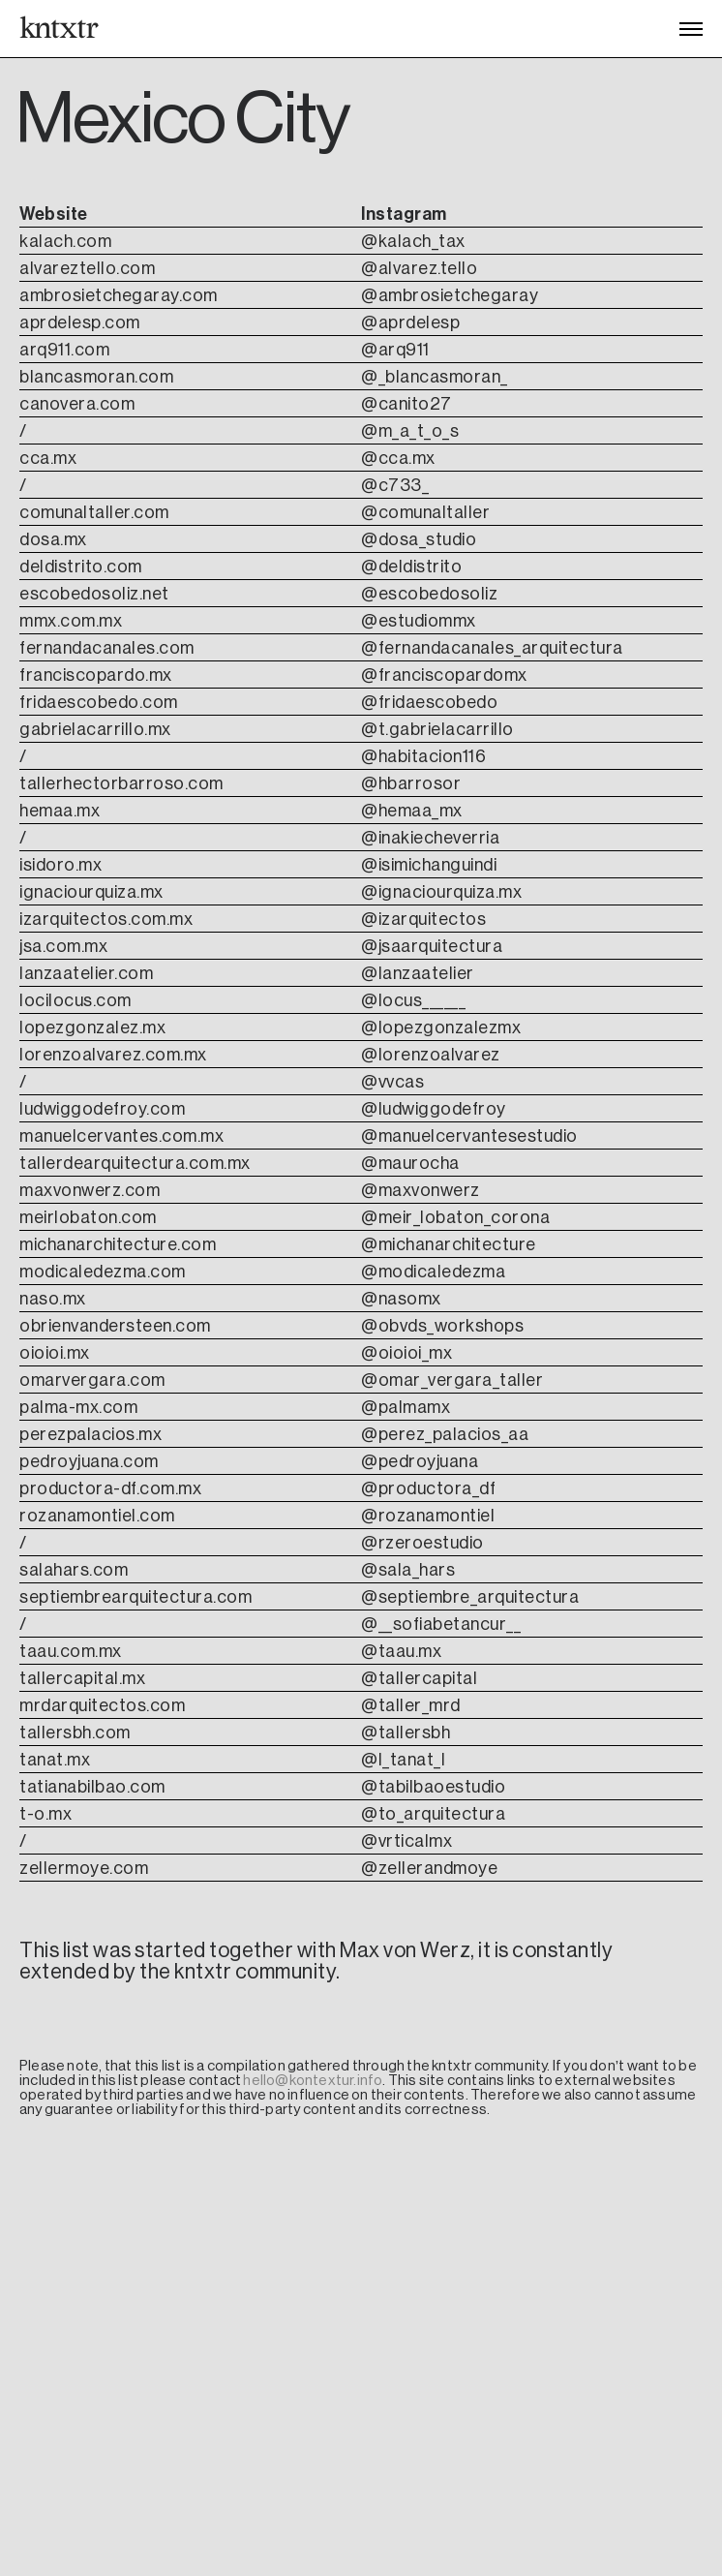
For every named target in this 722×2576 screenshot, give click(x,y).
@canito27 (406, 404)
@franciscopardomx (444, 675)
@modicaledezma (433, 1271)
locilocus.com (75, 1000)
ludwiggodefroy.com (102, 1109)
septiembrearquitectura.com (135, 1597)
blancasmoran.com (96, 376)
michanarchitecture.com (117, 1244)
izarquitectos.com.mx (106, 919)
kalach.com (67, 241)
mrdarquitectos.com (102, 1705)
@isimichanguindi (428, 864)
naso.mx (52, 1298)
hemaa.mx (59, 810)
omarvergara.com (92, 1380)
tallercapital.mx (82, 1678)
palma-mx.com (78, 1407)
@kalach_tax (413, 241)
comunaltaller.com (94, 512)
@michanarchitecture (448, 1244)
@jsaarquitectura (431, 946)
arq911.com (64, 349)
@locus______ (413, 1000)
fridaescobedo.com (98, 702)
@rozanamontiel (428, 1515)
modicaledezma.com (102, 1271)
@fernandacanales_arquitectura (492, 648)
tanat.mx (54, 1759)
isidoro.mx (60, 864)
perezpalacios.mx (90, 1434)
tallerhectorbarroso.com (121, 783)
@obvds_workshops (442, 1325)
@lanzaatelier (417, 973)
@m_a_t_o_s (410, 431)
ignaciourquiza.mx (91, 892)
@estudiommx (418, 620)
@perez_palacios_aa (444, 1434)
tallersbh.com (75, 1732)
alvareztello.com (87, 268)
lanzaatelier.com (86, 973)
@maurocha (410, 1163)
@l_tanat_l (403, 1759)
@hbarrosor (411, 783)
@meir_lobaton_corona (455, 1217)
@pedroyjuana (419, 1461)
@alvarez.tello (419, 268)
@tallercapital (419, 1678)
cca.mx (47, 458)
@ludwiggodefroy (433, 1109)
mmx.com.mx (70, 620)
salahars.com (73, 1569)
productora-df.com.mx (110, 1488)
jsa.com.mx (63, 946)
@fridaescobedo (429, 702)
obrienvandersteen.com (115, 1325)
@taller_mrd (411, 1705)
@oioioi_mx (406, 1353)
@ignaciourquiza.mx (441, 892)
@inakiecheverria (430, 837)
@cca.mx (398, 458)
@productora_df (428, 1488)
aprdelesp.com (79, 322)
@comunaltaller (425, 512)
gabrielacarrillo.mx (95, 729)
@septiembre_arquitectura (470, 1597)
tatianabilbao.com (92, 1786)
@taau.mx (401, 1651)
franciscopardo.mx (95, 675)
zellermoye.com (83, 1868)
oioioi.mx (54, 1353)
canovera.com (77, 404)
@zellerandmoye (429, 1868)
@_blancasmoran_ (434, 376)
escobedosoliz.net (94, 593)
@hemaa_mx (412, 810)
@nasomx (401, 1298)
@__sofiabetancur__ (441, 1624)
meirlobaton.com (88, 1217)
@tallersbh (405, 1732)
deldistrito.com (80, 566)
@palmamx (405, 1407)
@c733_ (395, 485)
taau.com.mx (70, 1651)
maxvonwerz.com (89, 1190)
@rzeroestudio (422, 1542)
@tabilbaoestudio (433, 1786)
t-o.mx (45, 1814)
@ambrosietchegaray (449, 295)
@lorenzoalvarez (430, 1054)
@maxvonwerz (420, 1190)
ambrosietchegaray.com (118, 295)
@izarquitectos (423, 919)
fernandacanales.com (107, 648)
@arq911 (395, 349)
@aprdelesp (410, 322)
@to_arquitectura (433, 1814)
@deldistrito (411, 566)
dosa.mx (53, 539)
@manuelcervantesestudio (469, 1136)
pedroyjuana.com (89, 1461)
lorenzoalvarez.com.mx (113, 1054)
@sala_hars (408, 1569)
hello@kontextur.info (312, 2080)
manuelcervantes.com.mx (121, 1136)
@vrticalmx (406, 1841)
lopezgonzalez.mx (92, 1027)
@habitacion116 (423, 756)
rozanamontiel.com (97, 1515)
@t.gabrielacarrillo (437, 729)
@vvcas (392, 1081)
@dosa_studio (418, 539)
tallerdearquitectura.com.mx (135, 1163)
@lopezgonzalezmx (441, 1027)
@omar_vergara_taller (452, 1380)
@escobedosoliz (429, 593)
